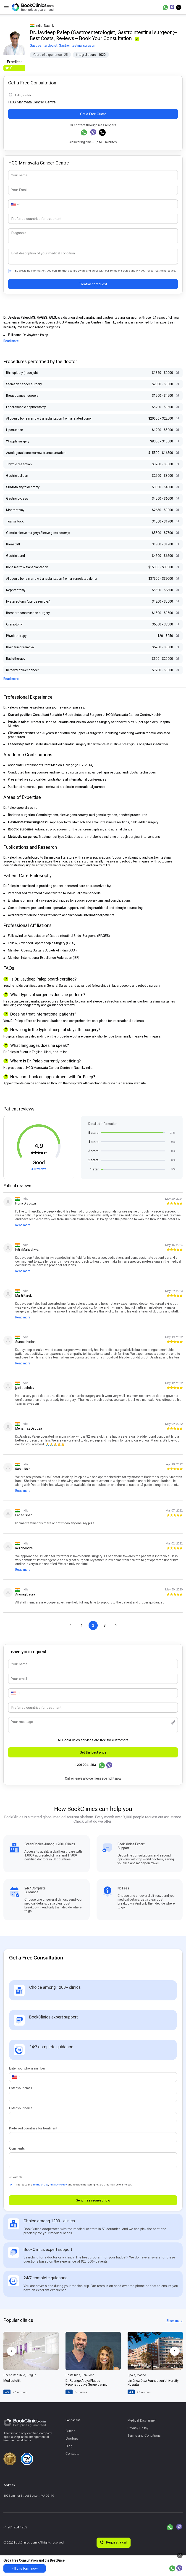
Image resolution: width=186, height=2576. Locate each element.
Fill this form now (25, 2568)
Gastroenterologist (43, 45)
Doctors (71, 2438)
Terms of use (40, 2184)
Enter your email (20, 2088)
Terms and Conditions (144, 2435)
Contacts (72, 2454)
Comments (17, 2148)
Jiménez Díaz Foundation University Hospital (153, 2382)
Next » (116, 1625)
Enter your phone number (27, 2068)
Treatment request (93, 284)
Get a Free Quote (93, 114)
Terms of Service (120, 270)
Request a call (113, 2542)
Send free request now (93, 2200)
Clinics (70, 2431)
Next (174, 2351)
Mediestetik (12, 2380)
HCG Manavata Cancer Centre (32, 102)
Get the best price (93, 1752)
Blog (68, 2446)
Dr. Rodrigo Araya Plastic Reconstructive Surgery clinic (86, 2382)
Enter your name (20, 2108)
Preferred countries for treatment (33, 2128)
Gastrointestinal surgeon (77, 45)
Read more (11, 340)
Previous (11, 2351)
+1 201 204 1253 (84, 1764)
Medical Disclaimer (141, 2420)
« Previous (70, 1625)
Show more (174, 2321)
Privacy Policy (144, 270)
